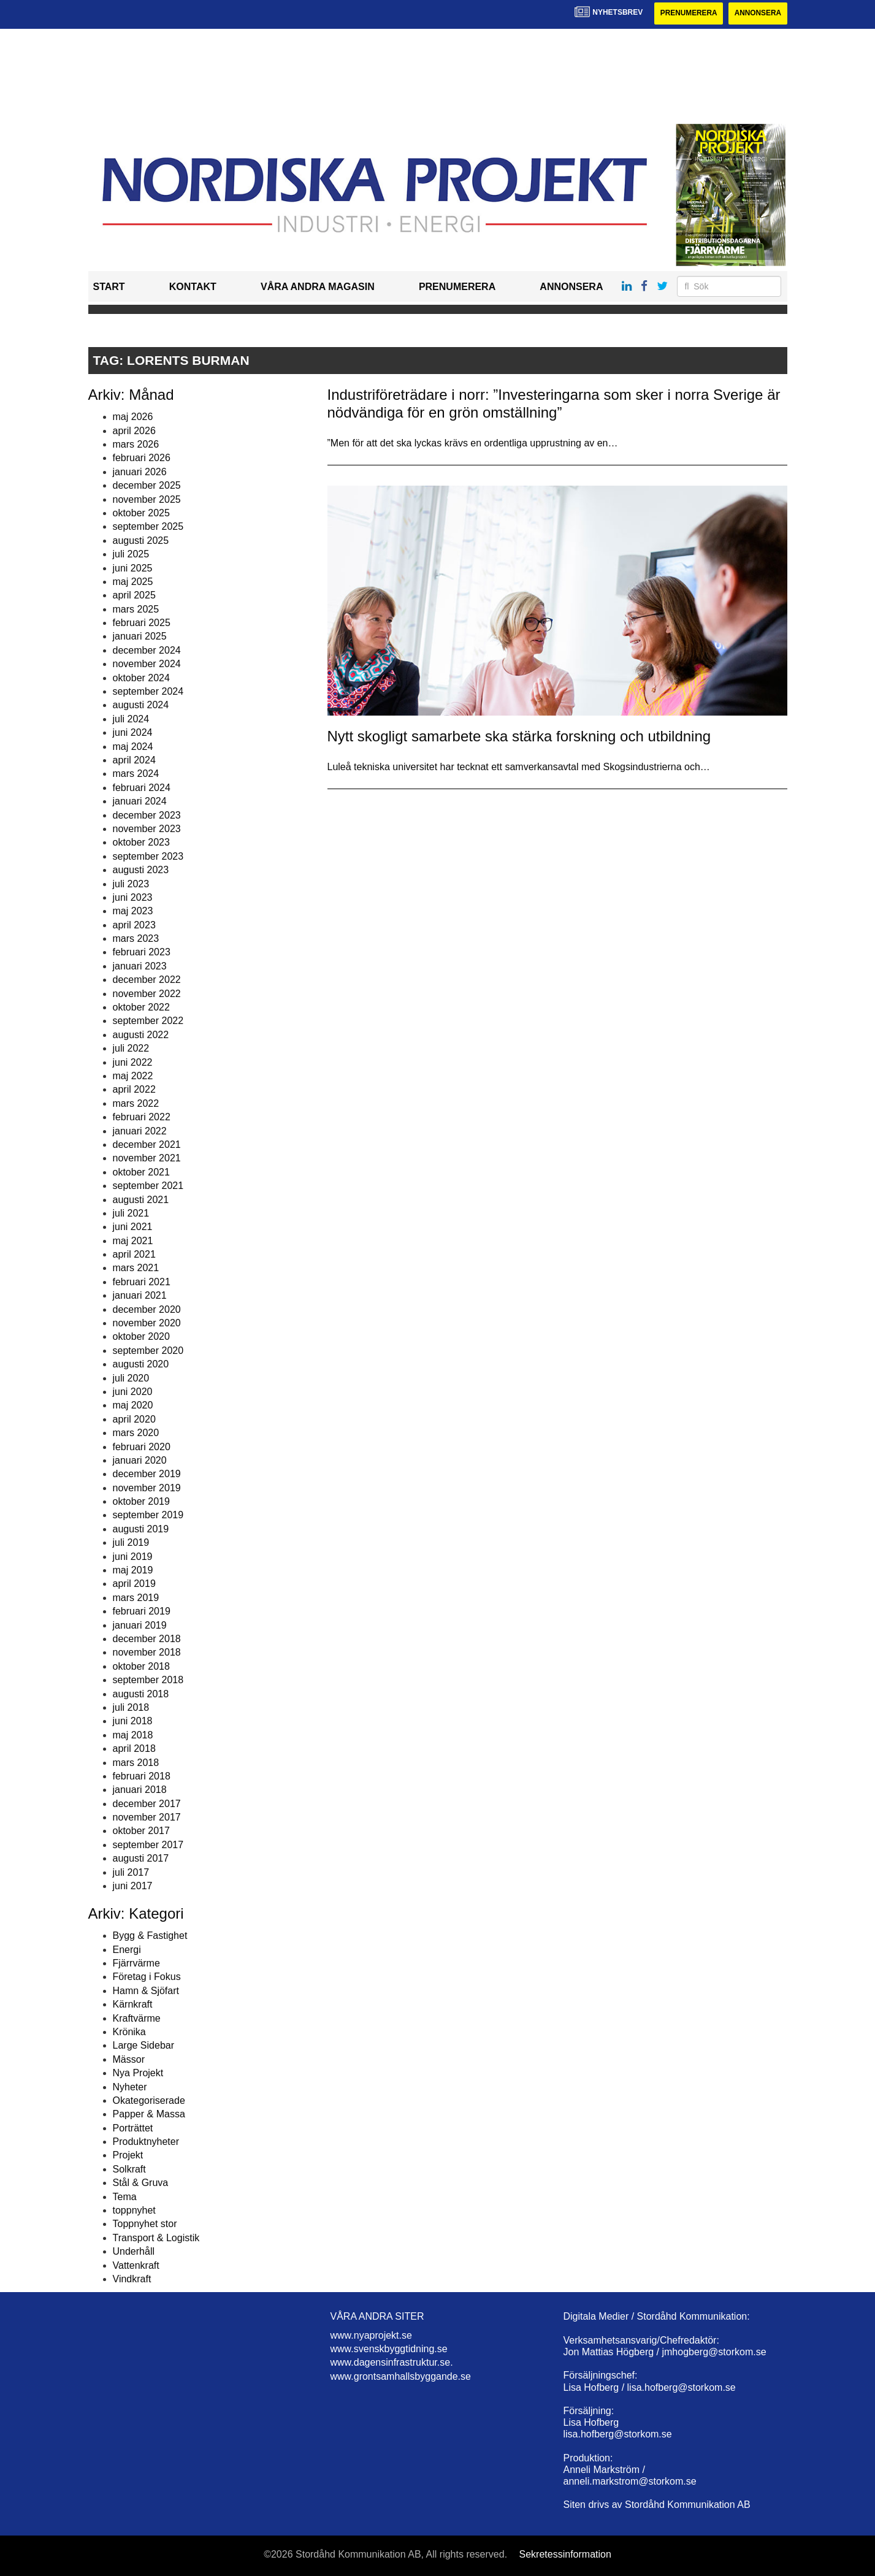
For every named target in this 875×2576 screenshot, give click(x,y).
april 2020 (134, 1419)
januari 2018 (140, 1790)
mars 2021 (136, 1268)
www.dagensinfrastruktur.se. (392, 2363)
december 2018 (147, 1639)
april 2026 (134, 431)
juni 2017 (133, 1886)
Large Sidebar (144, 2046)
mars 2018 (136, 1762)
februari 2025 (141, 622)
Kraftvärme (137, 2018)
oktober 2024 (141, 678)
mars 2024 (136, 774)
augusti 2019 (141, 1529)
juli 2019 (131, 1542)
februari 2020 (141, 1447)
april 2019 (134, 1584)
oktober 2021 (141, 1172)
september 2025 (148, 527)
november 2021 (147, 1158)
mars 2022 (136, 1103)
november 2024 (147, 664)
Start (109, 287)
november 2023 (147, 829)
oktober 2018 (141, 1666)
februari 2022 (141, 1117)
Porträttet (133, 2128)
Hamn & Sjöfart (146, 1991)
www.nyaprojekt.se (371, 2335)
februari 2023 (141, 952)
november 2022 (147, 993)
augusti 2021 (141, 1199)
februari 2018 (141, 1776)
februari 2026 (141, 458)
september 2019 (148, 1515)
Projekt (128, 2155)
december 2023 (147, 815)
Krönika (129, 2032)
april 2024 (134, 760)
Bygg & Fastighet (150, 1935)
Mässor (129, 2059)
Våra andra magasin (318, 287)
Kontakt (192, 287)
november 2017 (147, 1817)
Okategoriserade (149, 2100)
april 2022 (134, 1090)
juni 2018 (133, 1721)
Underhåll (134, 2251)
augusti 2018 (141, 1694)
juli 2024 (131, 719)
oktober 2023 (141, 843)
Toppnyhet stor (145, 2224)
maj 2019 (133, 1570)
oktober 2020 (141, 1337)
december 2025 (147, 485)
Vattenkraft (136, 2265)
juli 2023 (131, 884)
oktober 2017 (141, 1831)
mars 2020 (136, 1433)
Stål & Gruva (141, 2182)
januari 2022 (140, 1131)
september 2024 (148, 691)
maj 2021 (133, 1241)
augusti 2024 (141, 705)
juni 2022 (133, 1062)
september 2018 (148, 1680)
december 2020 (147, 1309)
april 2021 (134, 1254)
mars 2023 (136, 938)
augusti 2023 (141, 870)
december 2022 (147, 979)
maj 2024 (133, 746)
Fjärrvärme (136, 1963)
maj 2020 (133, 1406)
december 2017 (147, 1803)
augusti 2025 (141, 540)
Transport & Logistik (156, 2238)
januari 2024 (140, 801)
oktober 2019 (141, 1501)
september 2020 (148, 1350)
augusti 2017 (141, 1858)
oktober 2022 (141, 1007)
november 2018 (147, 1653)
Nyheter (130, 2087)
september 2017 (148, 1845)
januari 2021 (140, 1295)
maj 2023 (133, 911)
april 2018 (134, 1748)
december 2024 (147, 650)
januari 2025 (140, 637)
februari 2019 (141, 1611)
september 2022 (148, 1021)
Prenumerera (687, 13)
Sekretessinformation (565, 2554)
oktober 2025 (141, 513)
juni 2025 (133, 568)
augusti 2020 (141, 1364)
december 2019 (147, 1474)
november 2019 (147, 1488)
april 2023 (134, 925)
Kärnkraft (133, 2004)
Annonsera (757, 13)
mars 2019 (136, 1597)
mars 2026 (136, 444)
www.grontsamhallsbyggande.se (401, 2376)
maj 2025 (133, 581)
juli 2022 (131, 1048)
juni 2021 (133, 1227)
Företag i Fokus (147, 1977)
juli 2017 (131, 1872)
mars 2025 (136, 609)
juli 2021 (131, 1213)
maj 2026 (133, 416)
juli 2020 (131, 1378)
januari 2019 (140, 1625)
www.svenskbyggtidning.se (389, 2349)
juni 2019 (133, 1556)
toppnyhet (134, 2210)
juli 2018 (131, 1707)
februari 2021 (141, 1282)
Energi (127, 1949)
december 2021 (147, 1144)
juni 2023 (133, 897)
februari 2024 (141, 787)
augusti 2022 (141, 1035)
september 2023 (148, 856)
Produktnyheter (146, 2141)
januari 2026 (140, 472)
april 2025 (134, 595)
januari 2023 (140, 966)
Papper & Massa (149, 2114)
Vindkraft (132, 2279)
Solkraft (129, 2169)
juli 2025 (131, 554)
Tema (125, 2197)
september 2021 (148, 1185)
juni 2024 (133, 732)
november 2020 (147, 1323)
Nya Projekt (138, 2073)
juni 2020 (133, 1391)
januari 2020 (140, 1460)
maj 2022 (133, 1076)
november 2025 (147, 499)
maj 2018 (133, 1735)
